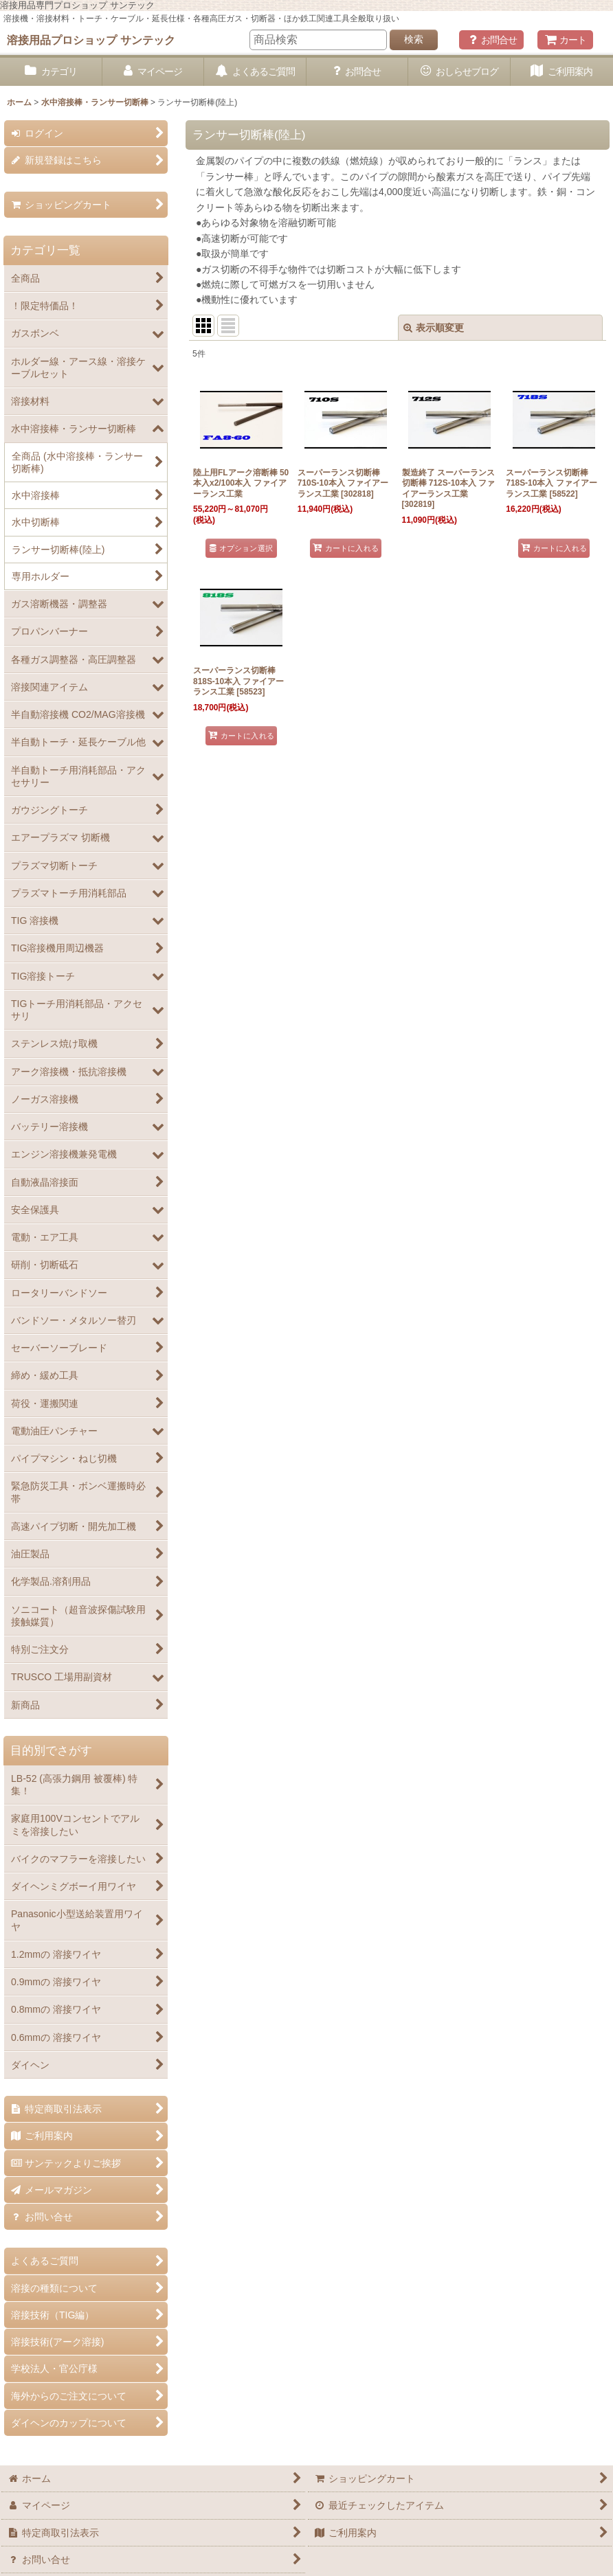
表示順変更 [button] (433, 327)
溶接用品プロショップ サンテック (91, 40)
